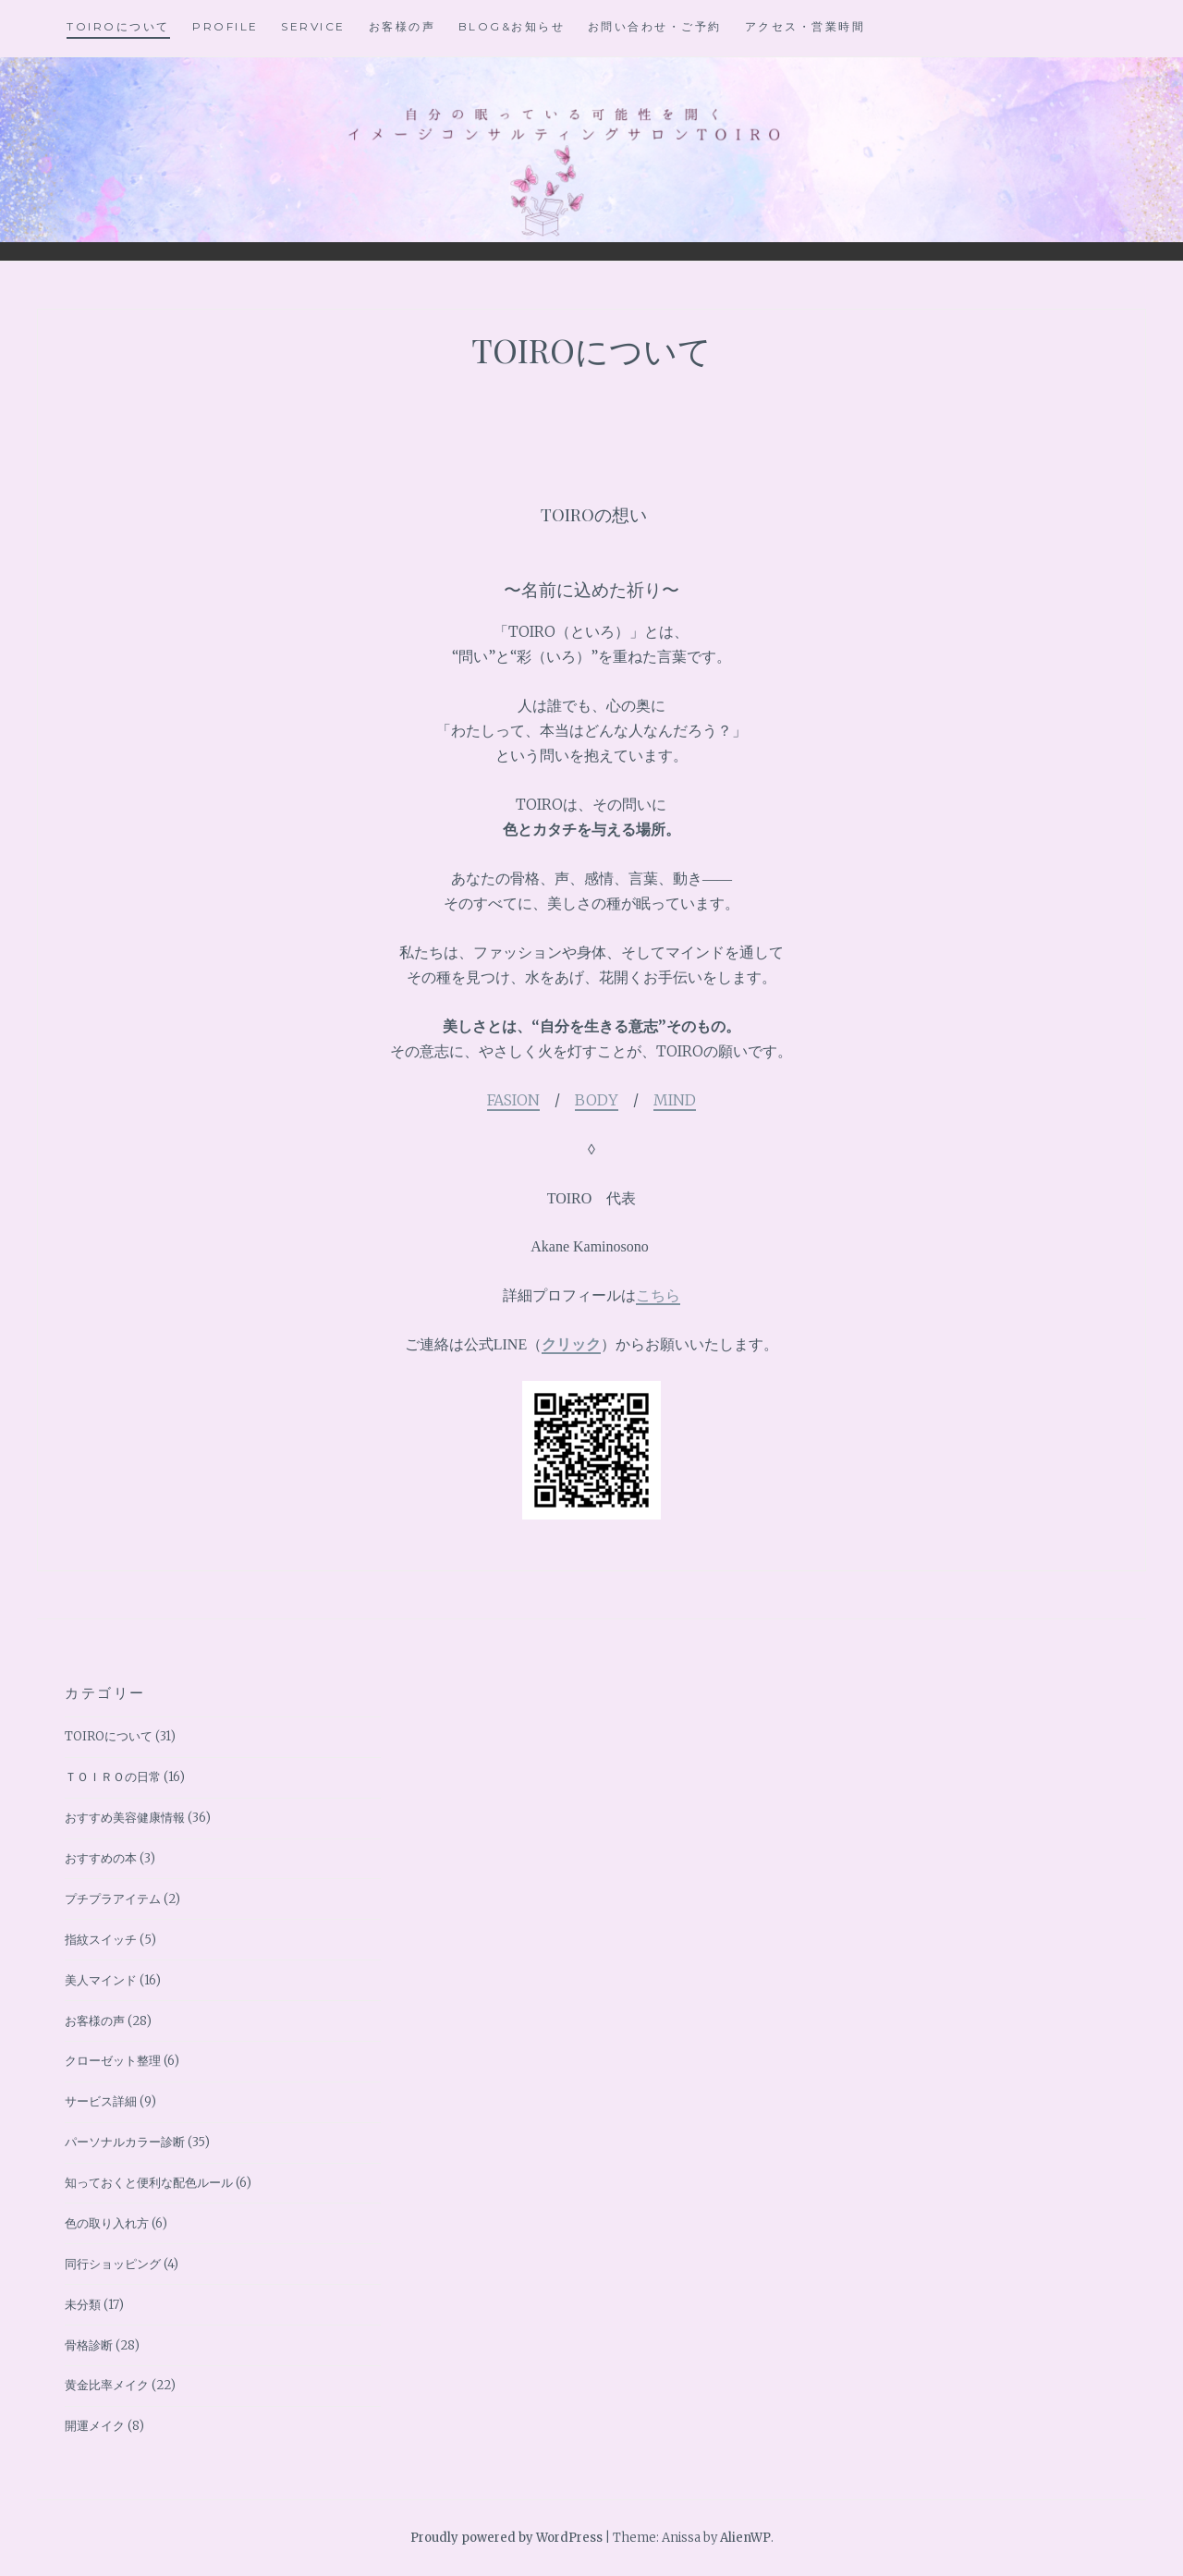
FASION (513, 1100)
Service (313, 26)
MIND (674, 1100)
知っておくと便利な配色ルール (149, 2183)
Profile (225, 26)
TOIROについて (118, 26)
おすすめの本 (101, 1858)
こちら (658, 1295)
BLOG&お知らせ (512, 26)
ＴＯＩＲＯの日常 (113, 1777)
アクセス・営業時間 (805, 26)
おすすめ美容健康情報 (125, 1817)
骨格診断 (89, 2345)
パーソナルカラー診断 (125, 2142)
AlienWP (745, 2537)
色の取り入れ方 (107, 2223)
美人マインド (101, 1980)
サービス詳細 (101, 2101)
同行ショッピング (113, 2264)
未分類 (83, 2305)
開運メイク (95, 2426)
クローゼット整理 (113, 2061)
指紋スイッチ (101, 1939)
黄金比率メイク (107, 2385)
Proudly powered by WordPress (506, 2537)
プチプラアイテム (113, 1899)
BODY (596, 1100)
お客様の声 (402, 26)
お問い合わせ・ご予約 (655, 26)
